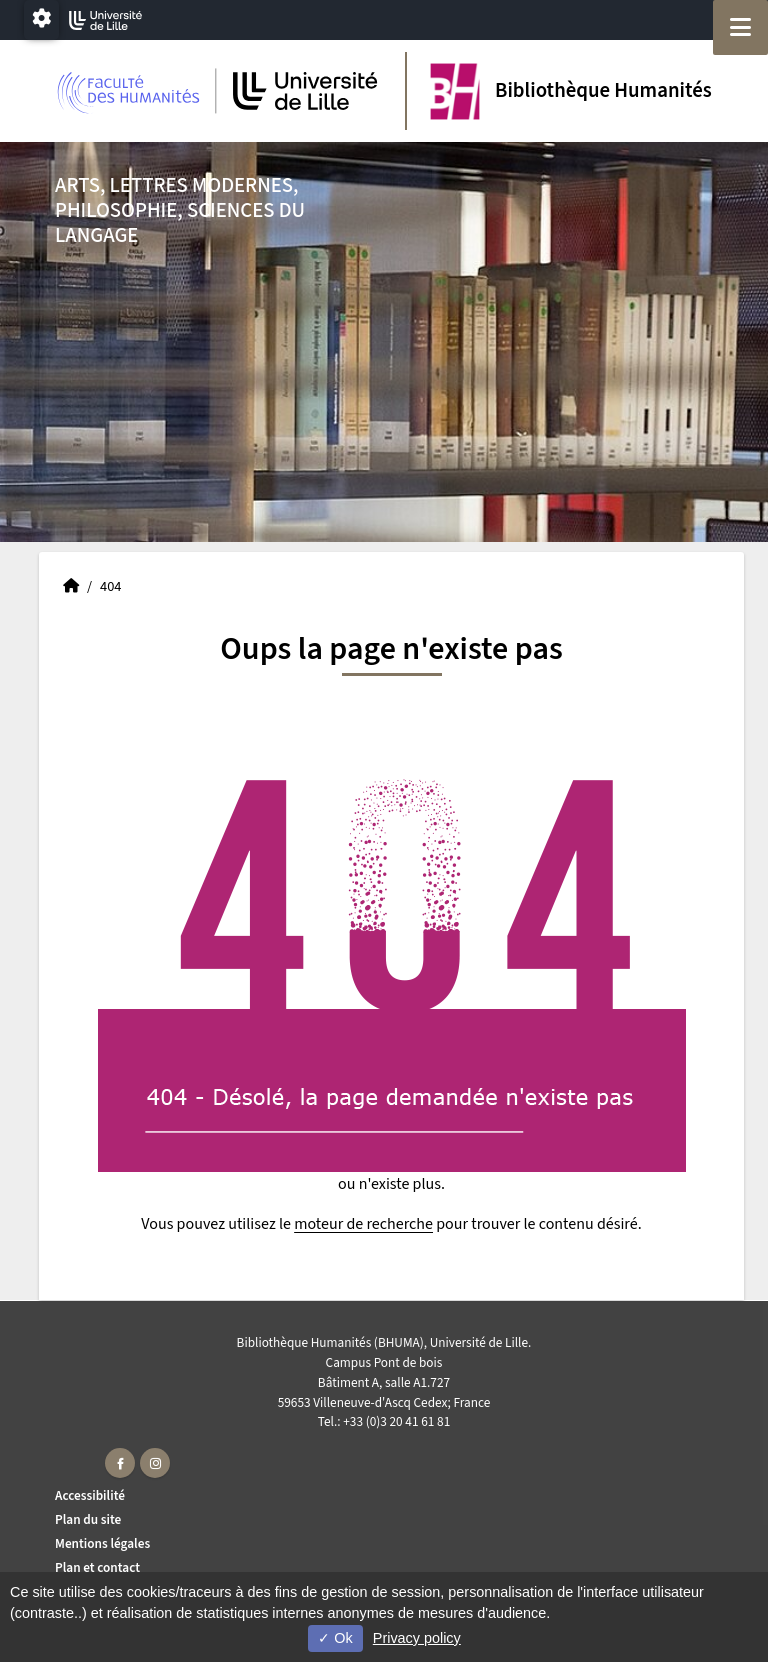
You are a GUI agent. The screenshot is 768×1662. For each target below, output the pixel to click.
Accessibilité (90, 1495)
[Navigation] (740, 27)
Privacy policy (417, 1638)
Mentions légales (102, 1543)
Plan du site (88, 1519)
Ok (335, 1638)
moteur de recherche (363, 1224)
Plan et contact (97, 1567)
